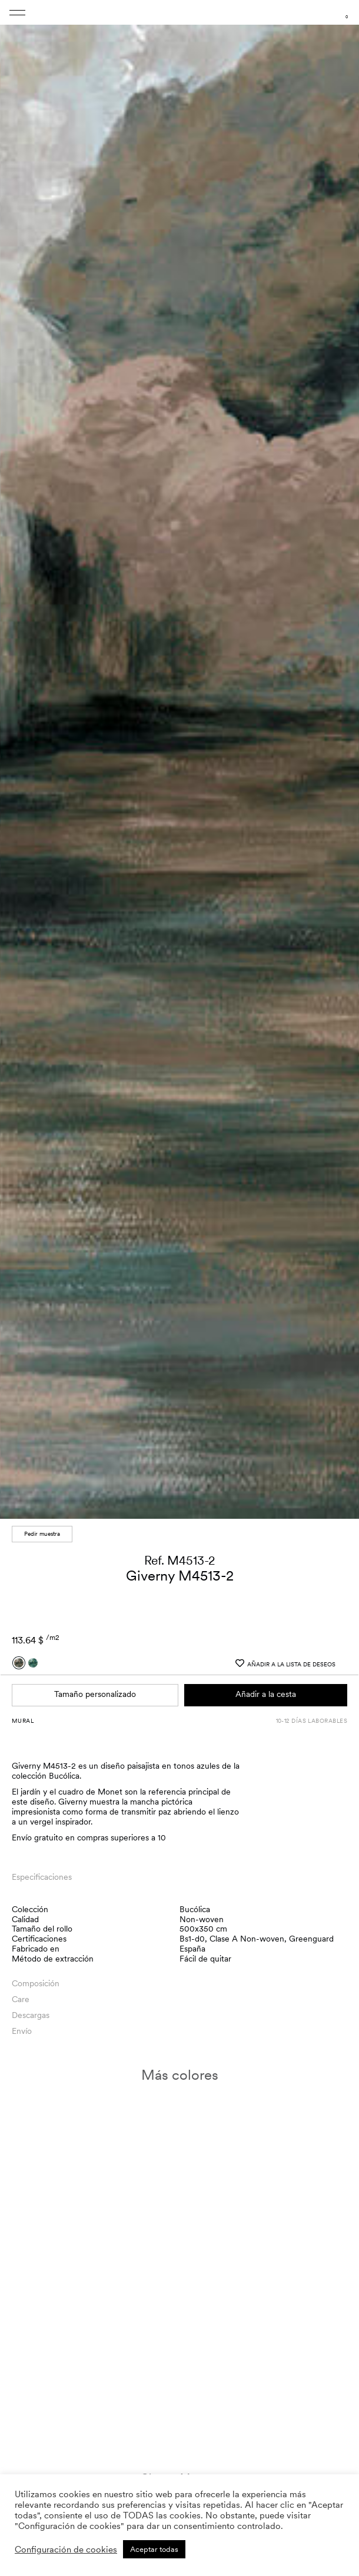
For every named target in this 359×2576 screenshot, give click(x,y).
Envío (22, 2021)
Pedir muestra (42, 1524)
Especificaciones (42, 1868)
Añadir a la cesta (265, 1685)
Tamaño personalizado (95, 1685)
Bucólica (195, 1900)
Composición (35, 1974)
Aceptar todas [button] (154, 2549)
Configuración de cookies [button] (66, 2549)
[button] (339, 758)
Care (20, 1989)
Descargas (30, 2005)
